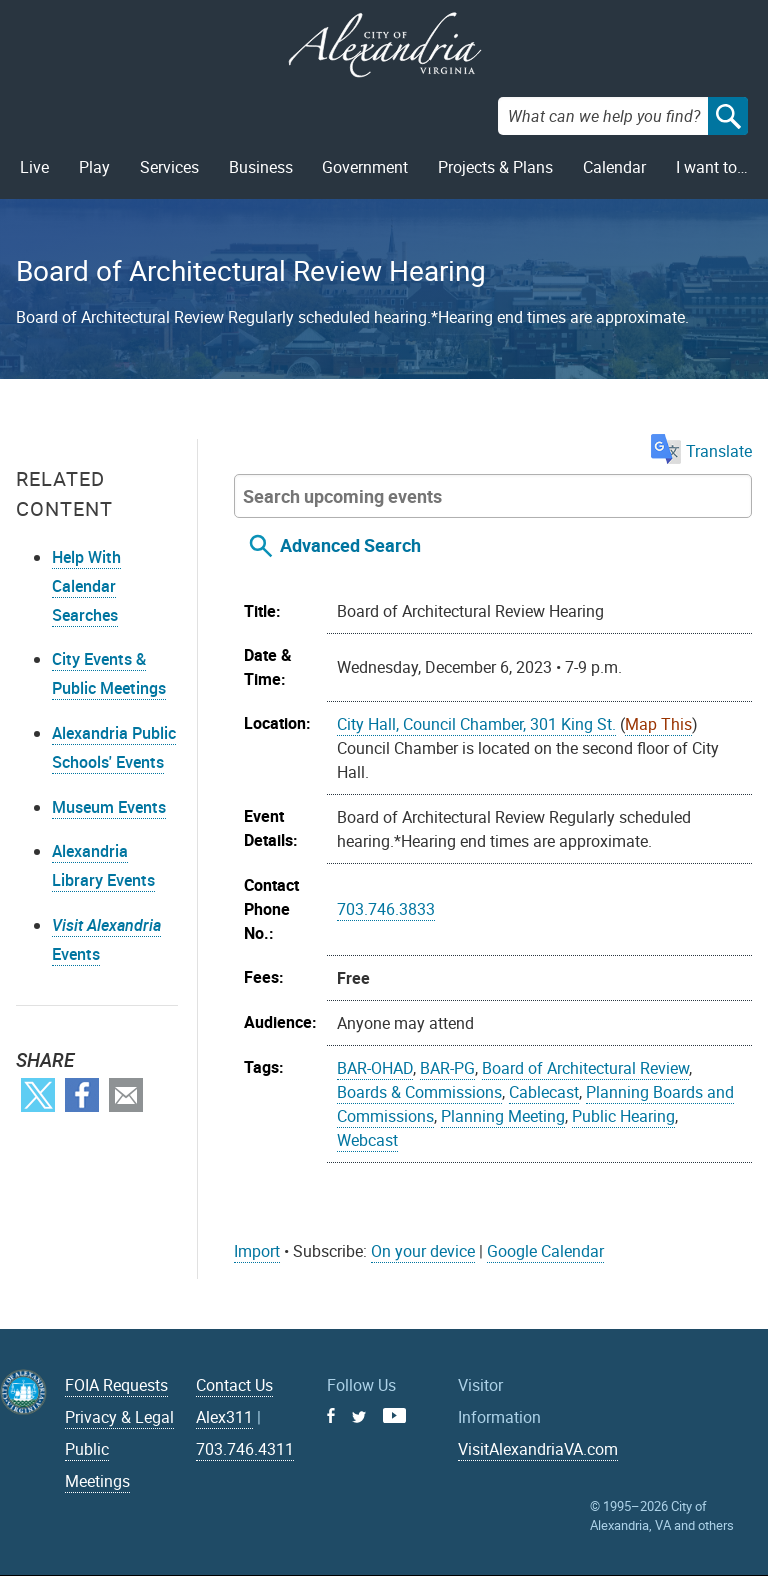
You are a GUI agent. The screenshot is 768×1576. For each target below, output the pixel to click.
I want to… (712, 167)
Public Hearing (623, 1116)
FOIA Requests (116, 1385)
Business (261, 167)
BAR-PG (447, 1068)
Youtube (394, 1415)
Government (365, 167)
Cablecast (544, 1092)
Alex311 (224, 1417)
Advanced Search (350, 545)
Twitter (38, 1095)
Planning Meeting (503, 1116)
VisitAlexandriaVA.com (538, 1449)
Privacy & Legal (119, 1417)
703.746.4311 (245, 1449)
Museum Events (109, 807)
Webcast (367, 1140)
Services (169, 167)
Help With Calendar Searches (86, 586)
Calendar (614, 167)
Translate (701, 451)
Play (94, 167)
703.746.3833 (386, 909)
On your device (423, 1251)
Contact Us (234, 1385)
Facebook (82, 1095)
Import (257, 1251)
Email (126, 1095)
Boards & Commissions (419, 1092)
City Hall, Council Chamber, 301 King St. (476, 724)
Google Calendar (545, 1251)
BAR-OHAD (375, 1068)
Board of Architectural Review (585, 1068)
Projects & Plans (495, 167)
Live (34, 167)
